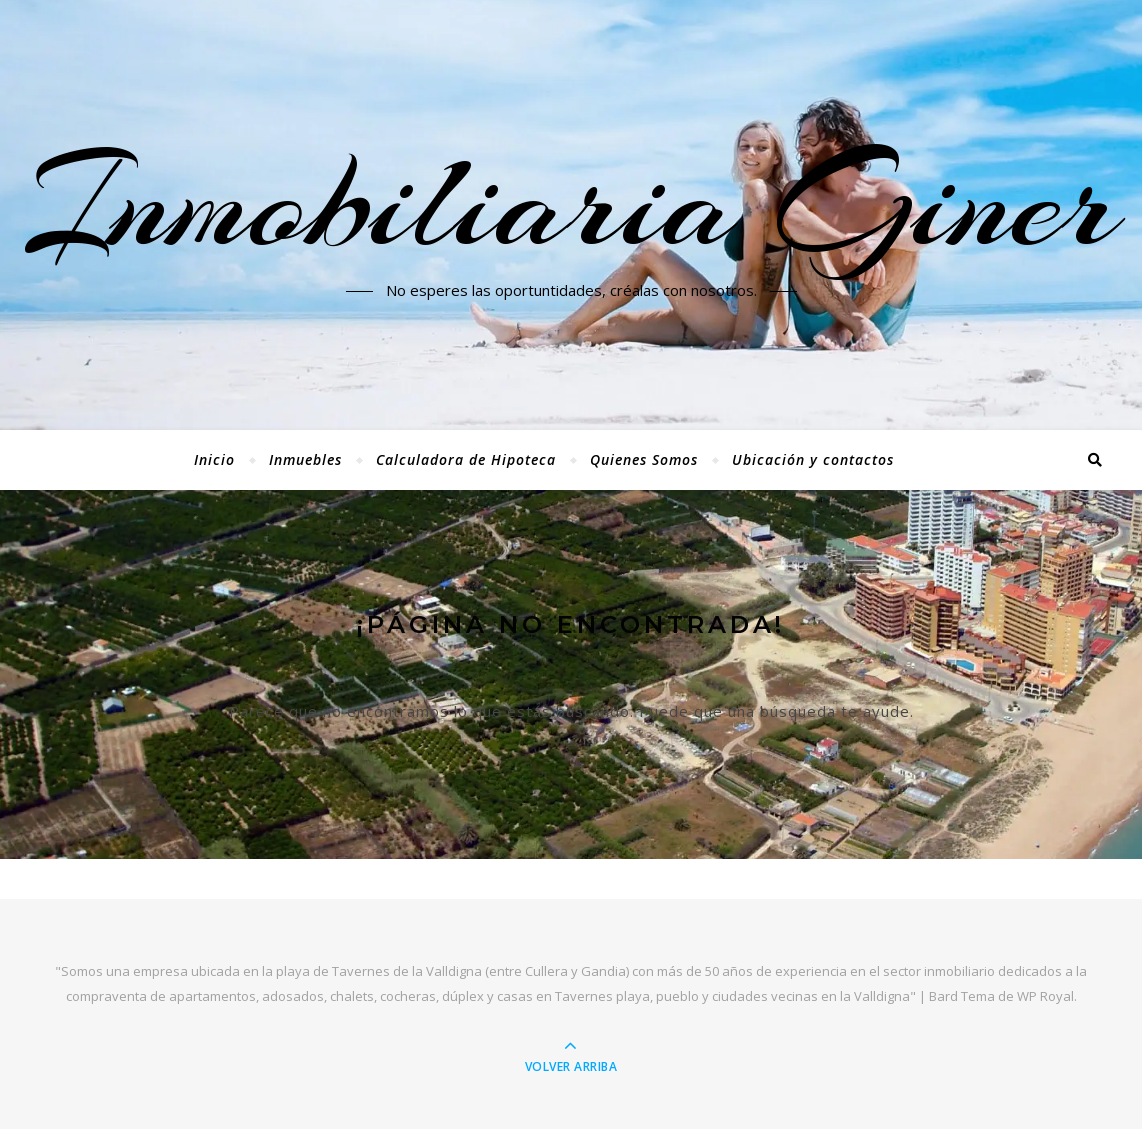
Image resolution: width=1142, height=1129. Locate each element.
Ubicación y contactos (813, 459)
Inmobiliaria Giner (571, 203)
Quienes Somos (644, 459)
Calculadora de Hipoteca (466, 459)
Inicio (214, 459)
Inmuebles (305, 459)
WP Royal (1045, 996)
